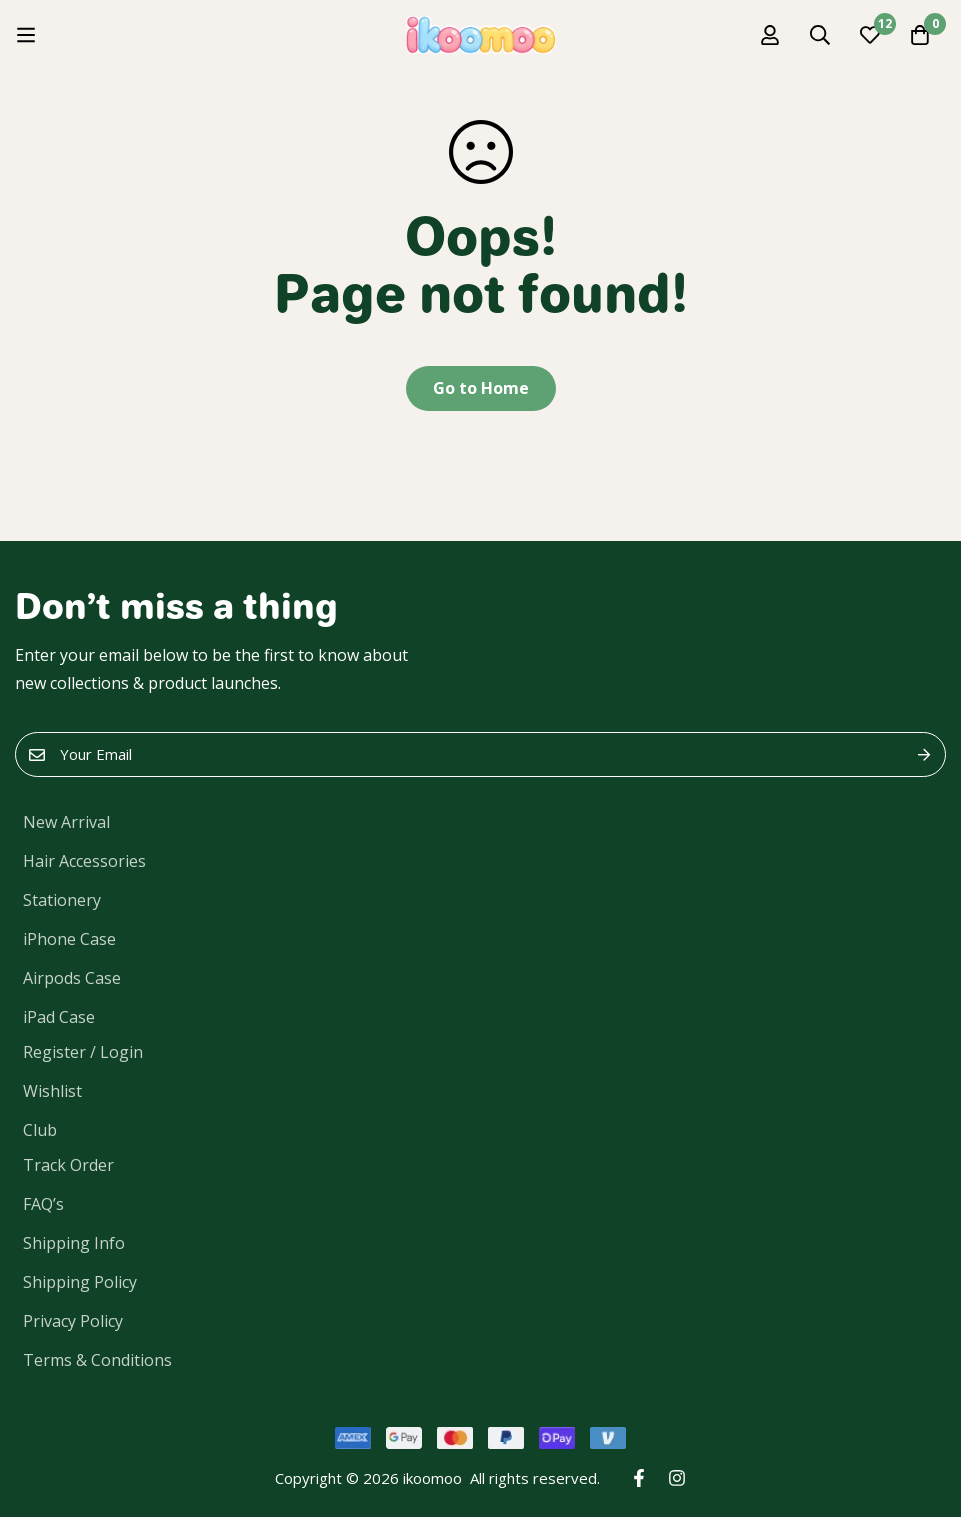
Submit (923, 754)
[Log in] (770, 35)
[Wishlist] (870, 35)
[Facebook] (639, 1478)
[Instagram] (677, 1478)
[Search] (820, 35)
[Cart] (920, 35)
